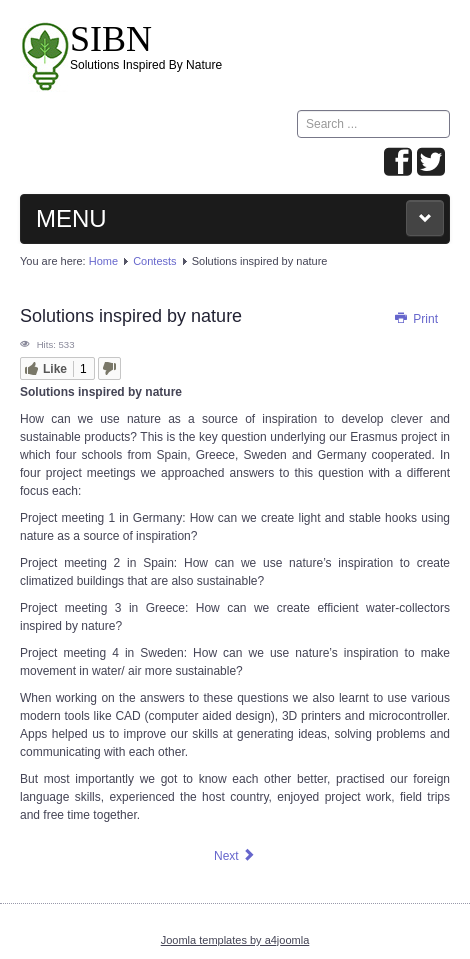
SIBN (111, 39)
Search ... (297, 110)
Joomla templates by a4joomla (235, 940)
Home (103, 261)
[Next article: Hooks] (235, 856)
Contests (154, 261)
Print (415, 319)
